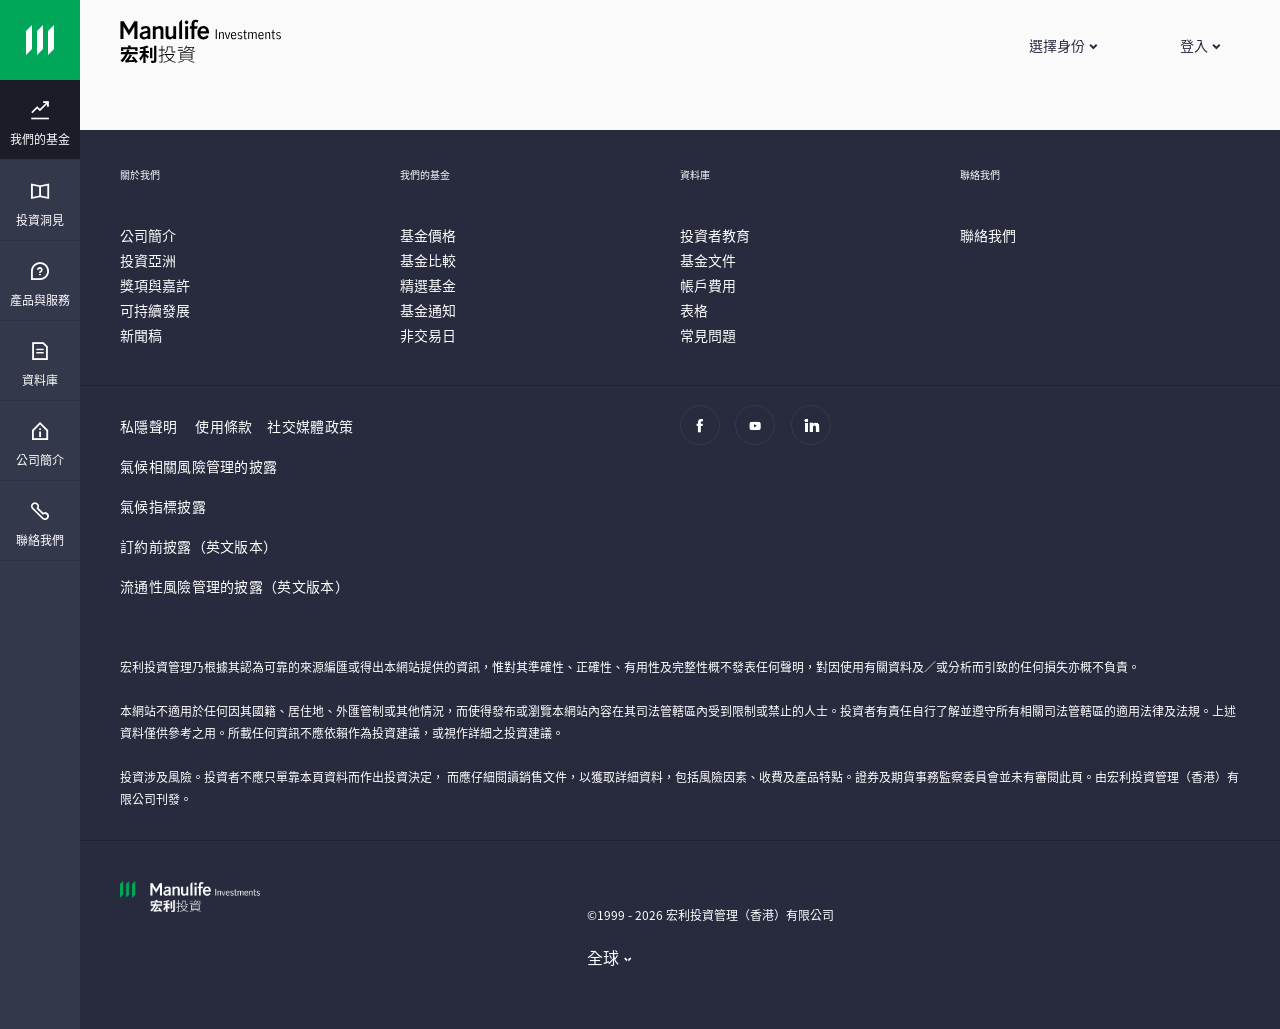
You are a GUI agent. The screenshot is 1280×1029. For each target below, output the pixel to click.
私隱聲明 (148, 426)
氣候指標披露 (163, 506)
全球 (603, 957)
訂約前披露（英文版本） (198, 546)
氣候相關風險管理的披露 (198, 466)
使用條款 (223, 426)
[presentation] (40, 120)
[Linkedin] (816, 435)
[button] (1062, 45)
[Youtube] (760, 435)
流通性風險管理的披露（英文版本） (234, 586)
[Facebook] (705, 435)
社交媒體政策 (310, 426)
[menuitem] (40, 124)
